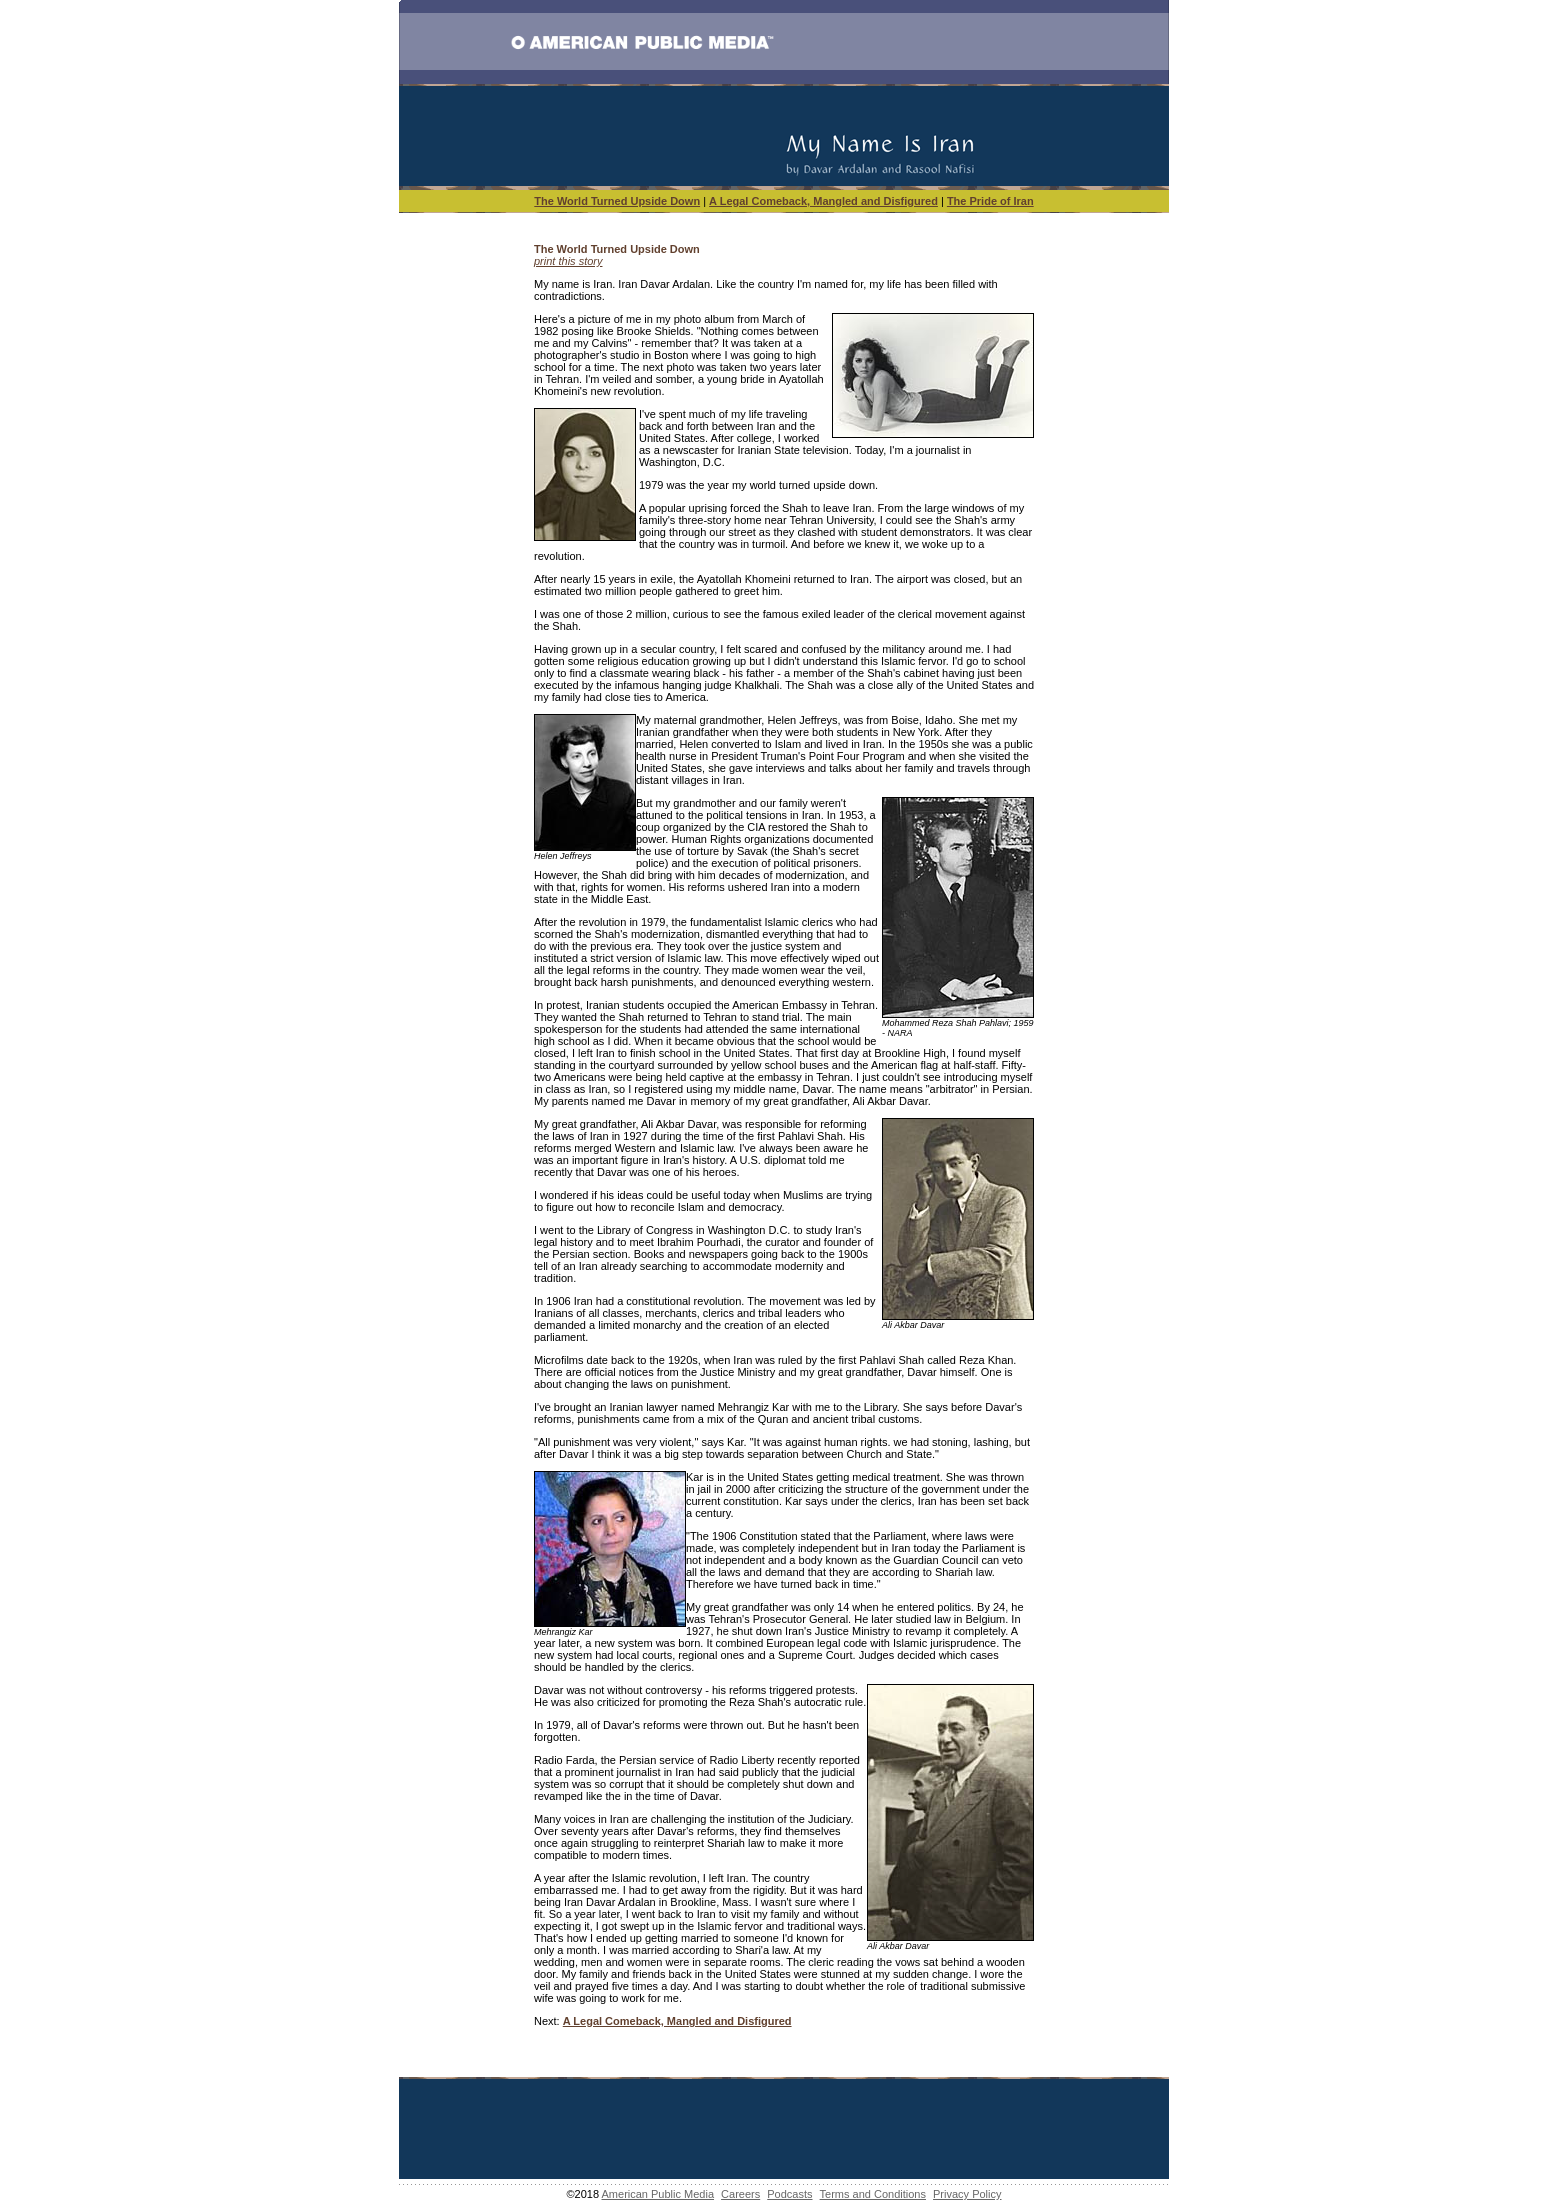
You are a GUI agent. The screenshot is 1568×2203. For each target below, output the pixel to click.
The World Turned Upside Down (617, 201)
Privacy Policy (967, 2194)
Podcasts (789, 2194)
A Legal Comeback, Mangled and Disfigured (823, 201)
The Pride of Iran (990, 201)
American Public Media (658, 2194)
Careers (740, 2194)
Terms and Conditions (873, 2194)
